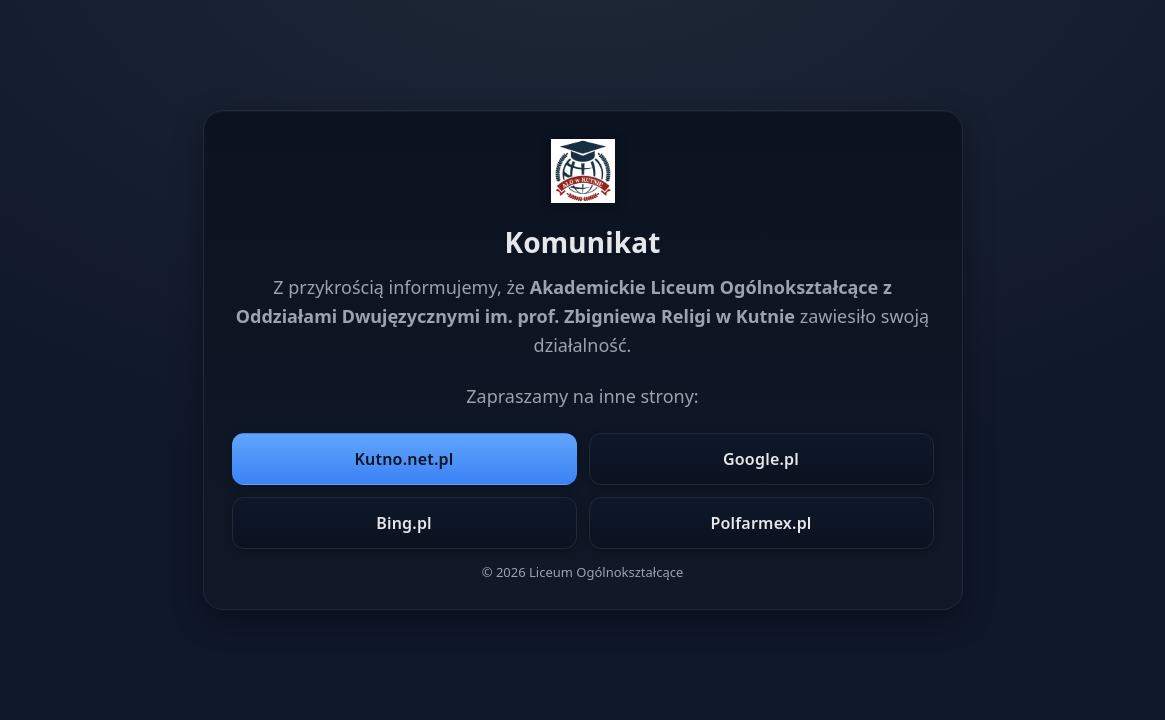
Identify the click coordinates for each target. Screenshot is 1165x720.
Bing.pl (404, 523)
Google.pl (761, 459)
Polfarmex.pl (760, 523)
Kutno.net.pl (404, 459)
